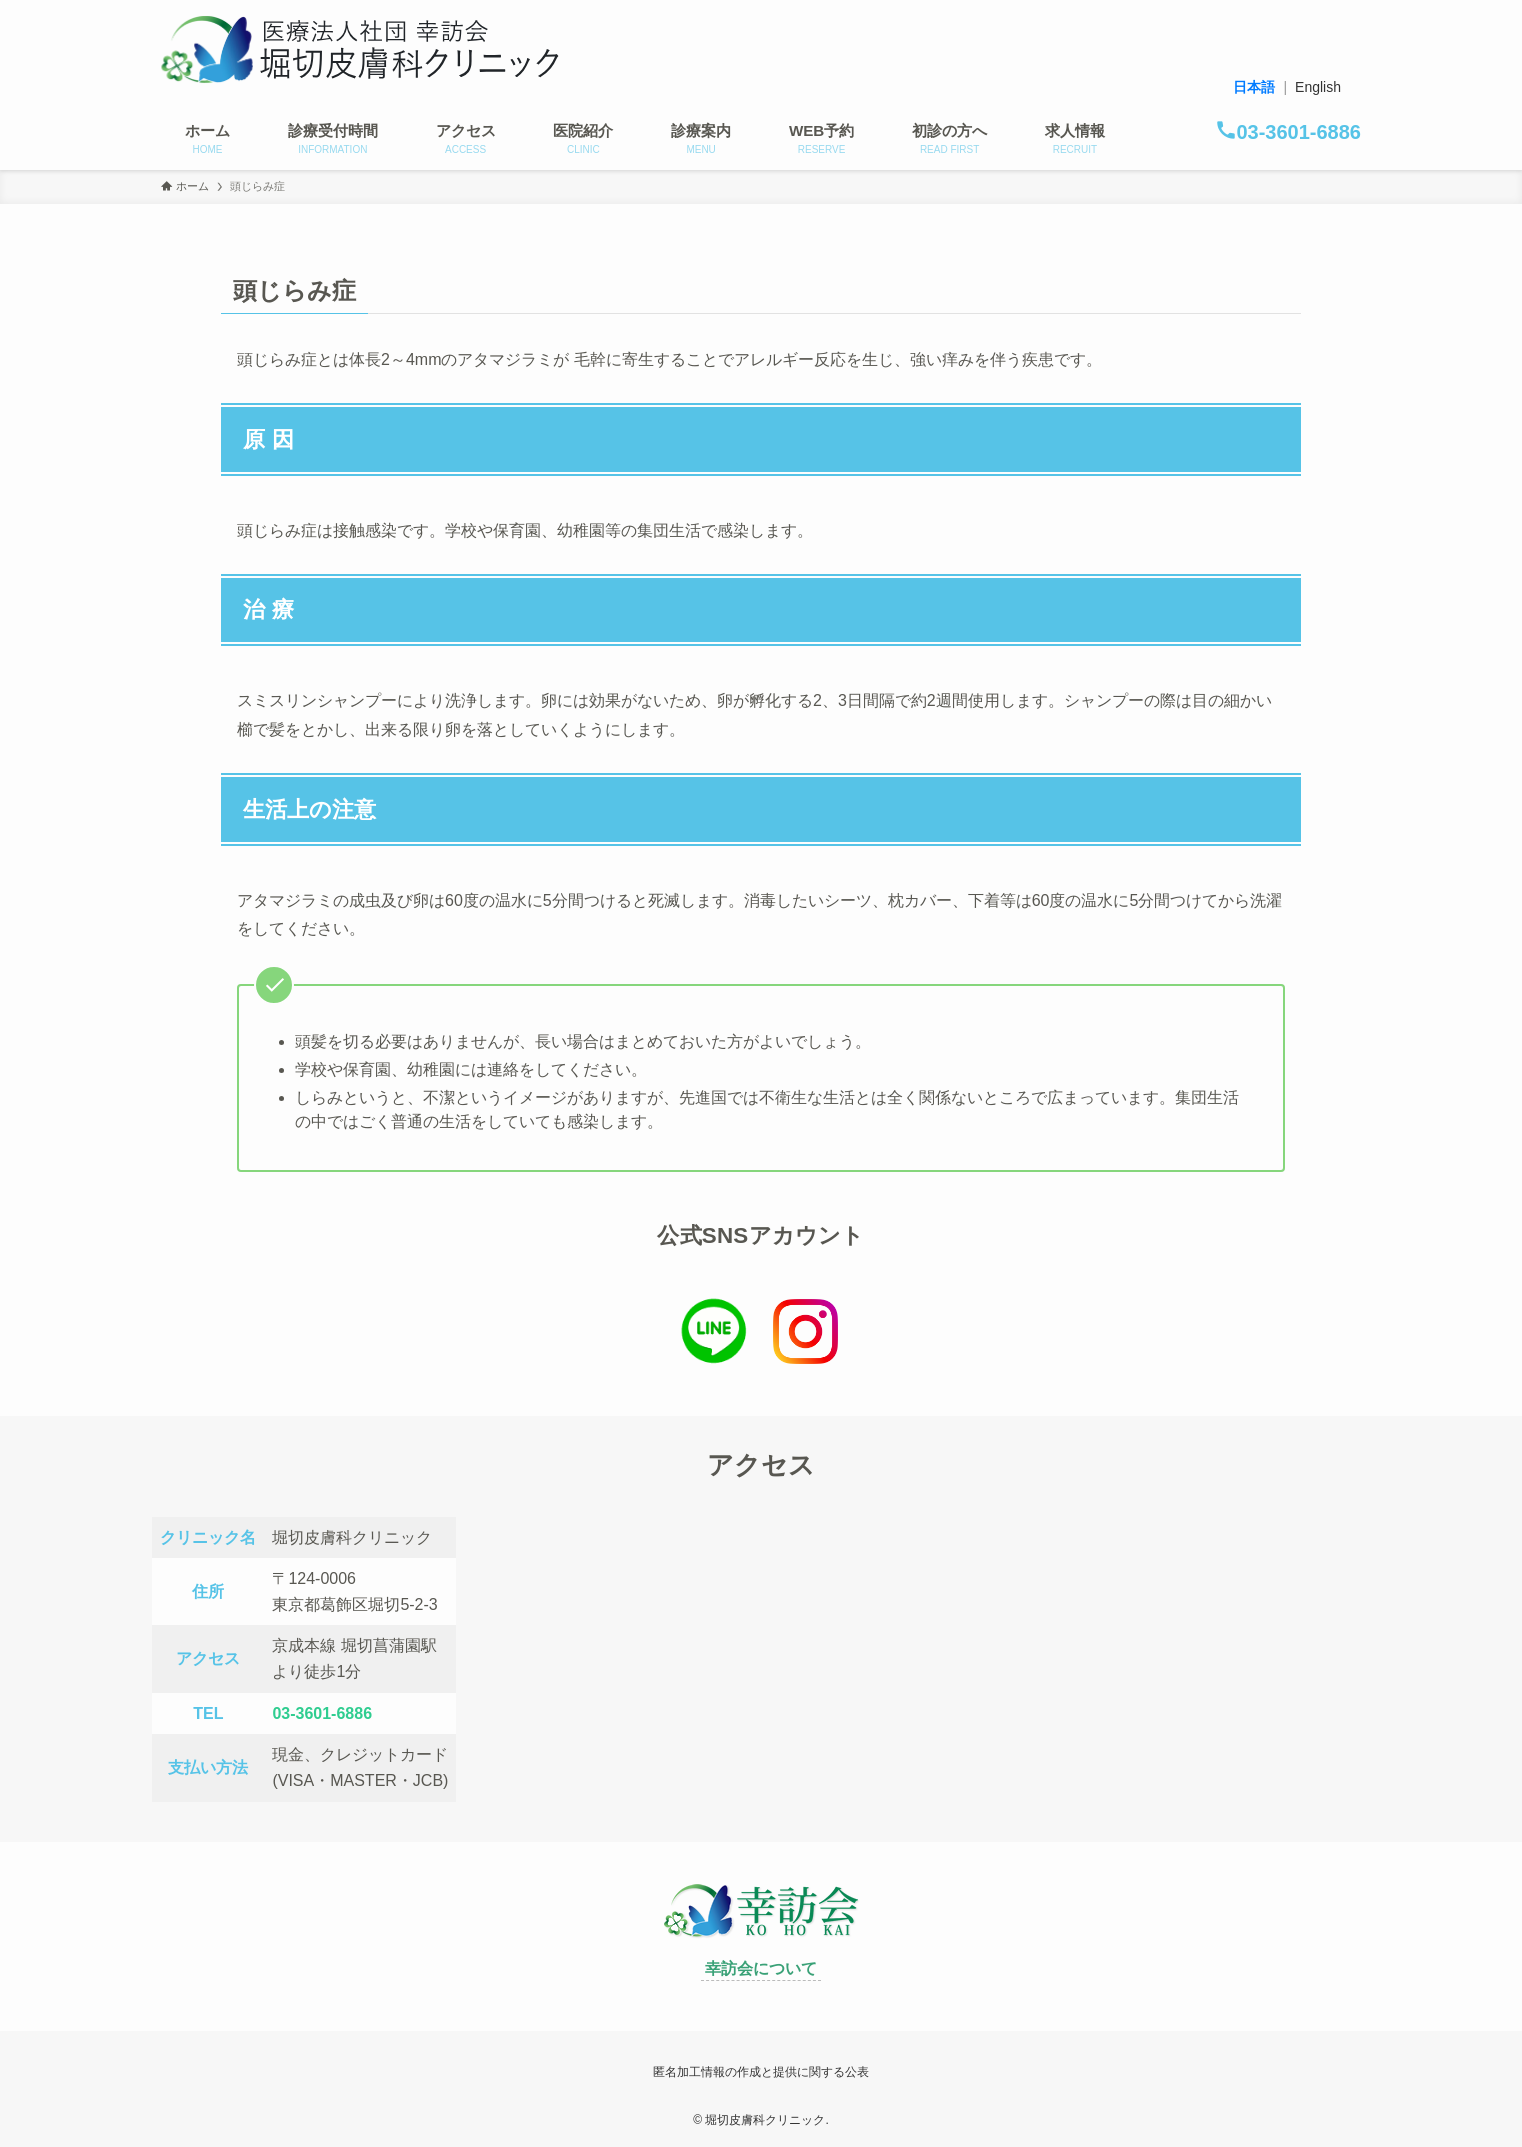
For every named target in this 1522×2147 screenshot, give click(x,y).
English (1318, 87)
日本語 (1254, 87)
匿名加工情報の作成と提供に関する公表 (761, 2072)
